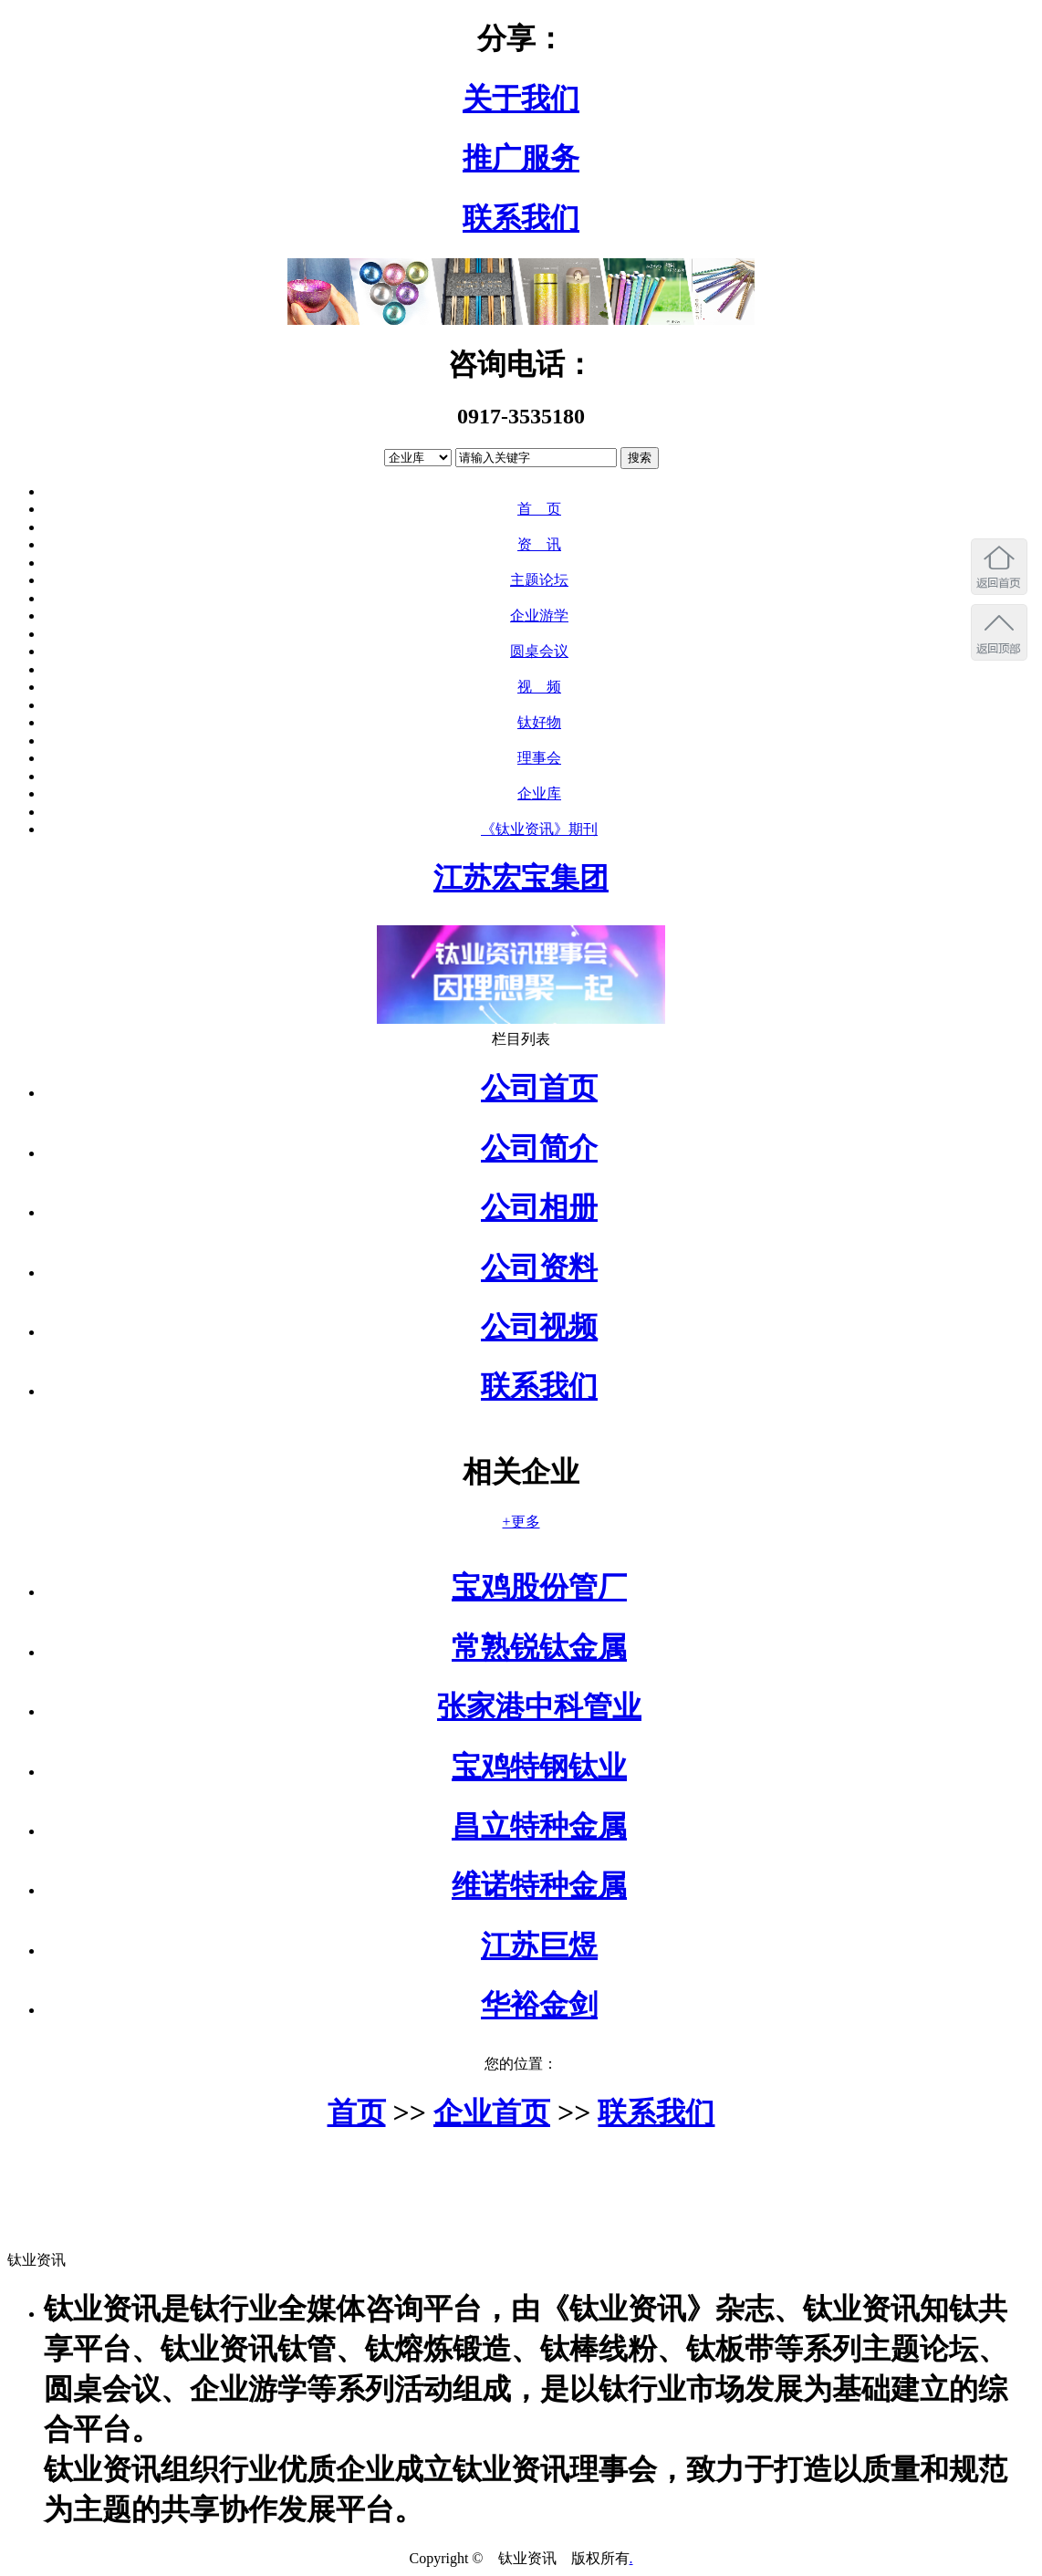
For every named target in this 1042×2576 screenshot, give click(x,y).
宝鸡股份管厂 (539, 1586)
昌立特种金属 (539, 1825)
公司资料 (539, 1267)
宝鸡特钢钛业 (539, 1766)
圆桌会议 (539, 651)
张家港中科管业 (539, 1706)
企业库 (539, 793)
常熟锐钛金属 (539, 1647)
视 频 (539, 686)
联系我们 (521, 218)
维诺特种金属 (539, 1885)
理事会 (539, 758)
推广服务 (521, 157)
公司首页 (539, 1087)
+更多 (520, 1521)
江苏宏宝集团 (521, 877)
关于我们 (521, 98)
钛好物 (539, 722)
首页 (357, 2112)
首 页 (539, 508)
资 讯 (539, 544)
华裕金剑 (539, 2004)
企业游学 (539, 615)
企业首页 (491, 2112)
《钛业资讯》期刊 (539, 829)
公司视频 (539, 1326)
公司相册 (539, 1207)
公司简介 (539, 1148)
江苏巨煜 (539, 1945)
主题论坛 (539, 580)
